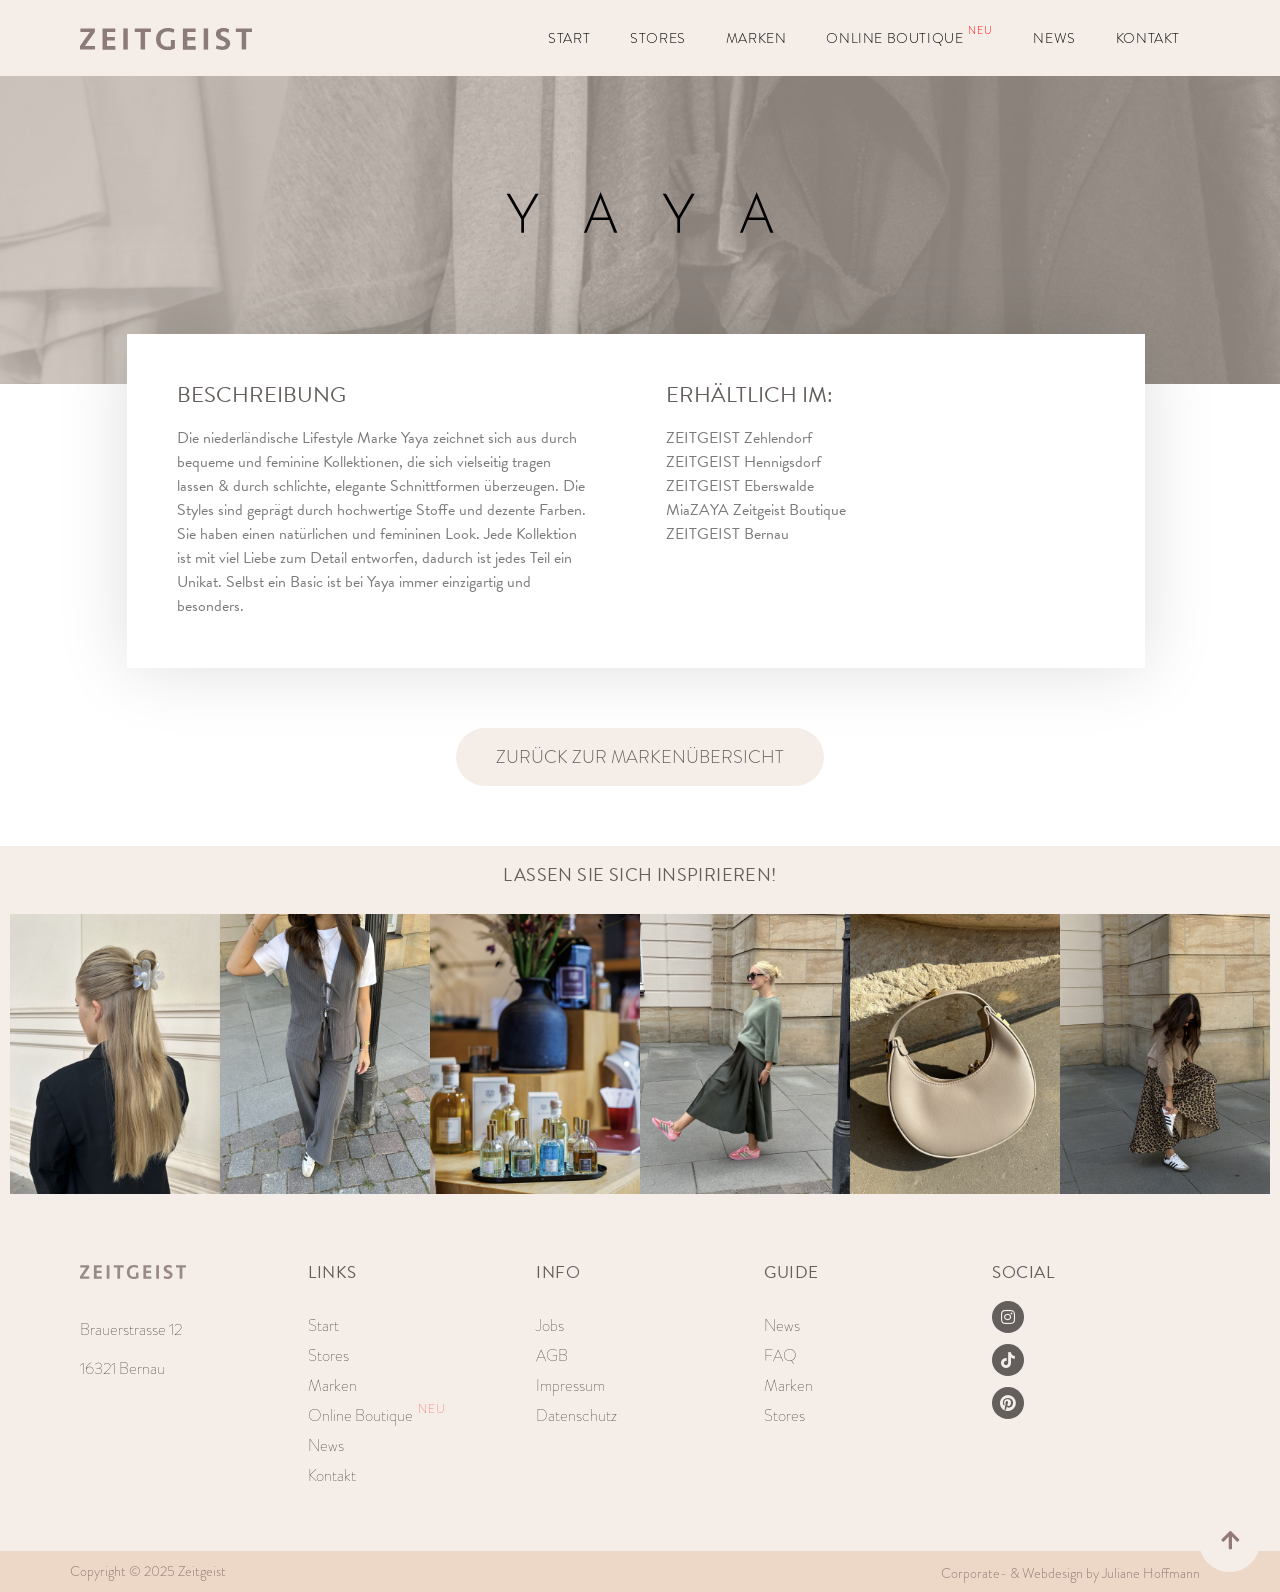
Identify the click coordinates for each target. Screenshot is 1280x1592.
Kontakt (1148, 38)
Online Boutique (909, 35)
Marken (756, 38)
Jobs (550, 1325)
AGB (552, 1355)
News (1054, 38)
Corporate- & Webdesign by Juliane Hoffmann (1070, 1573)
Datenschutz (576, 1415)
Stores (658, 38)
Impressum (570, 1385)
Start (569, 38)
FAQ (780, 1355)
